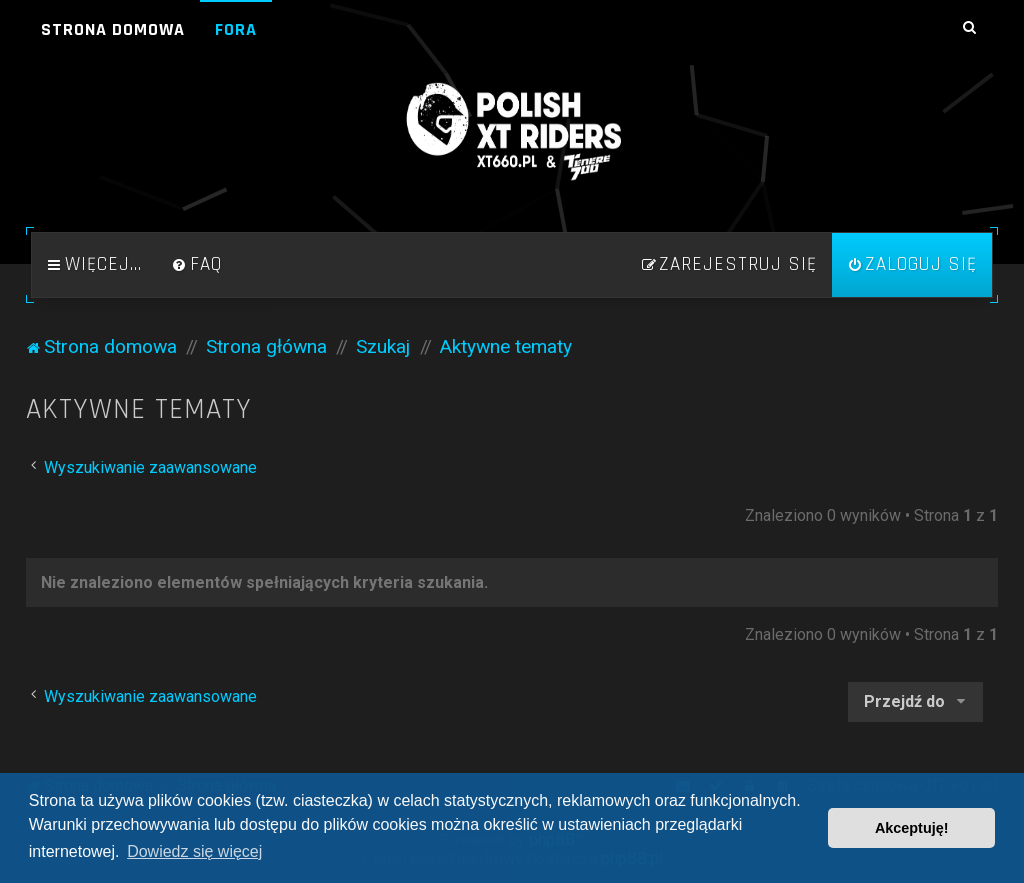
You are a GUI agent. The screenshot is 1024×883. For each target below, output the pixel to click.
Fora (236, 29)
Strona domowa (113, 29)
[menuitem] (197, 265)
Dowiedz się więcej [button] (194, 851)
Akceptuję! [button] (912, 828)
